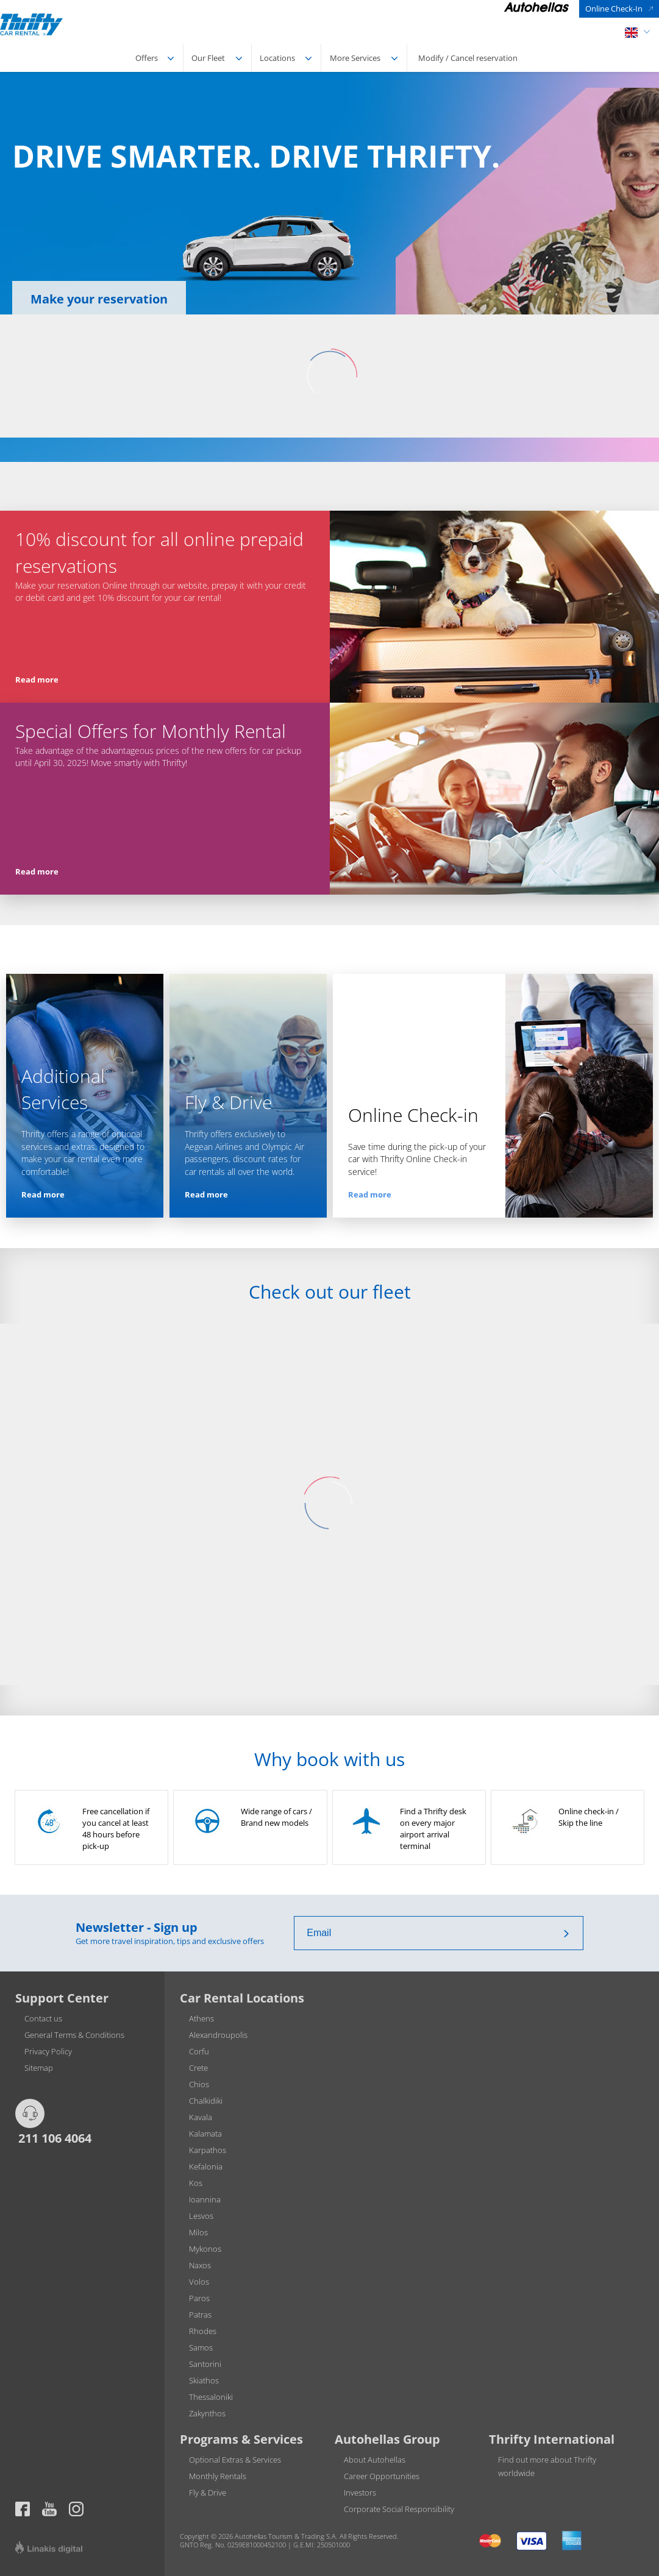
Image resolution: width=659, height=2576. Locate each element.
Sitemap (38, 2067)
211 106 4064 (53, 2138)
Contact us (43, 2018)
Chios (199, 2084)
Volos (199, 2281)
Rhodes (202, 2331)
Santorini (205, 2363)
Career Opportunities (381, 2476)
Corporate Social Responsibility (399, 2508)
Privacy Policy (48, 2051)
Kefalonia (206, 2166)
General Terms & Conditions (74, 2034)
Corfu (199, 2051)
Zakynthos (207, 2413)
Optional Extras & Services (235, 2459)
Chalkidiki (206, 2100)
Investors (360, 2492)
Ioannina (205, 2199)
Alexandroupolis (218, 2034)
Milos (198, 2232)
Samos (201, 2347)
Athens (201, 2018)
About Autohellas (374, 2459)
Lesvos (201, 2215)
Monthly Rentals (217, 2476)
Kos (195, 2182)
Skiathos (204, 2380)
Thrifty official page (49, 2509)
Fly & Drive (207, 2492)
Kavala (200, 2117)
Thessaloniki (211, 2396)
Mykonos (205, 2248)
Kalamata (205, 2133)
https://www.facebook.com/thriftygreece (22, 2509)
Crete (198, 2067)
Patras (200, 2314)
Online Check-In (614, 8)
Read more (37, 679)
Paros (199, 2298)
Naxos (200, 2265)
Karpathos (207, 2150)
